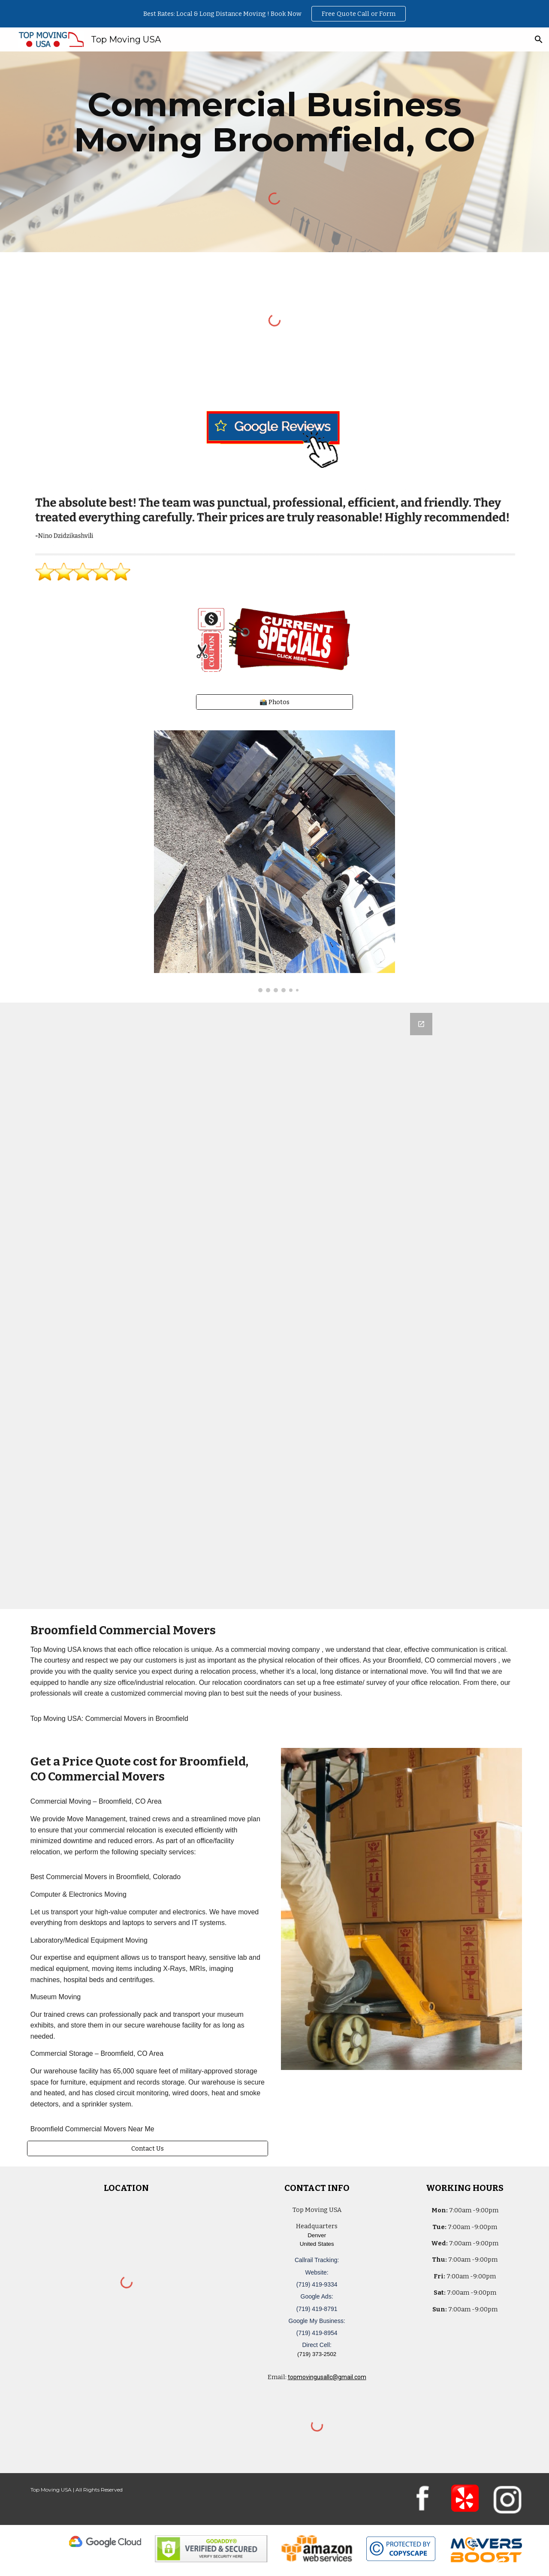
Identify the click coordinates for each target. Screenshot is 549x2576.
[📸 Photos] (274, 702)
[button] (538, 39)
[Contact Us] (147, 2148)
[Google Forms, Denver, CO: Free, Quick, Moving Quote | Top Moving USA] (274, 1306)
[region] (274, 13)
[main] (274, 122)
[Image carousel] (274, 861)
